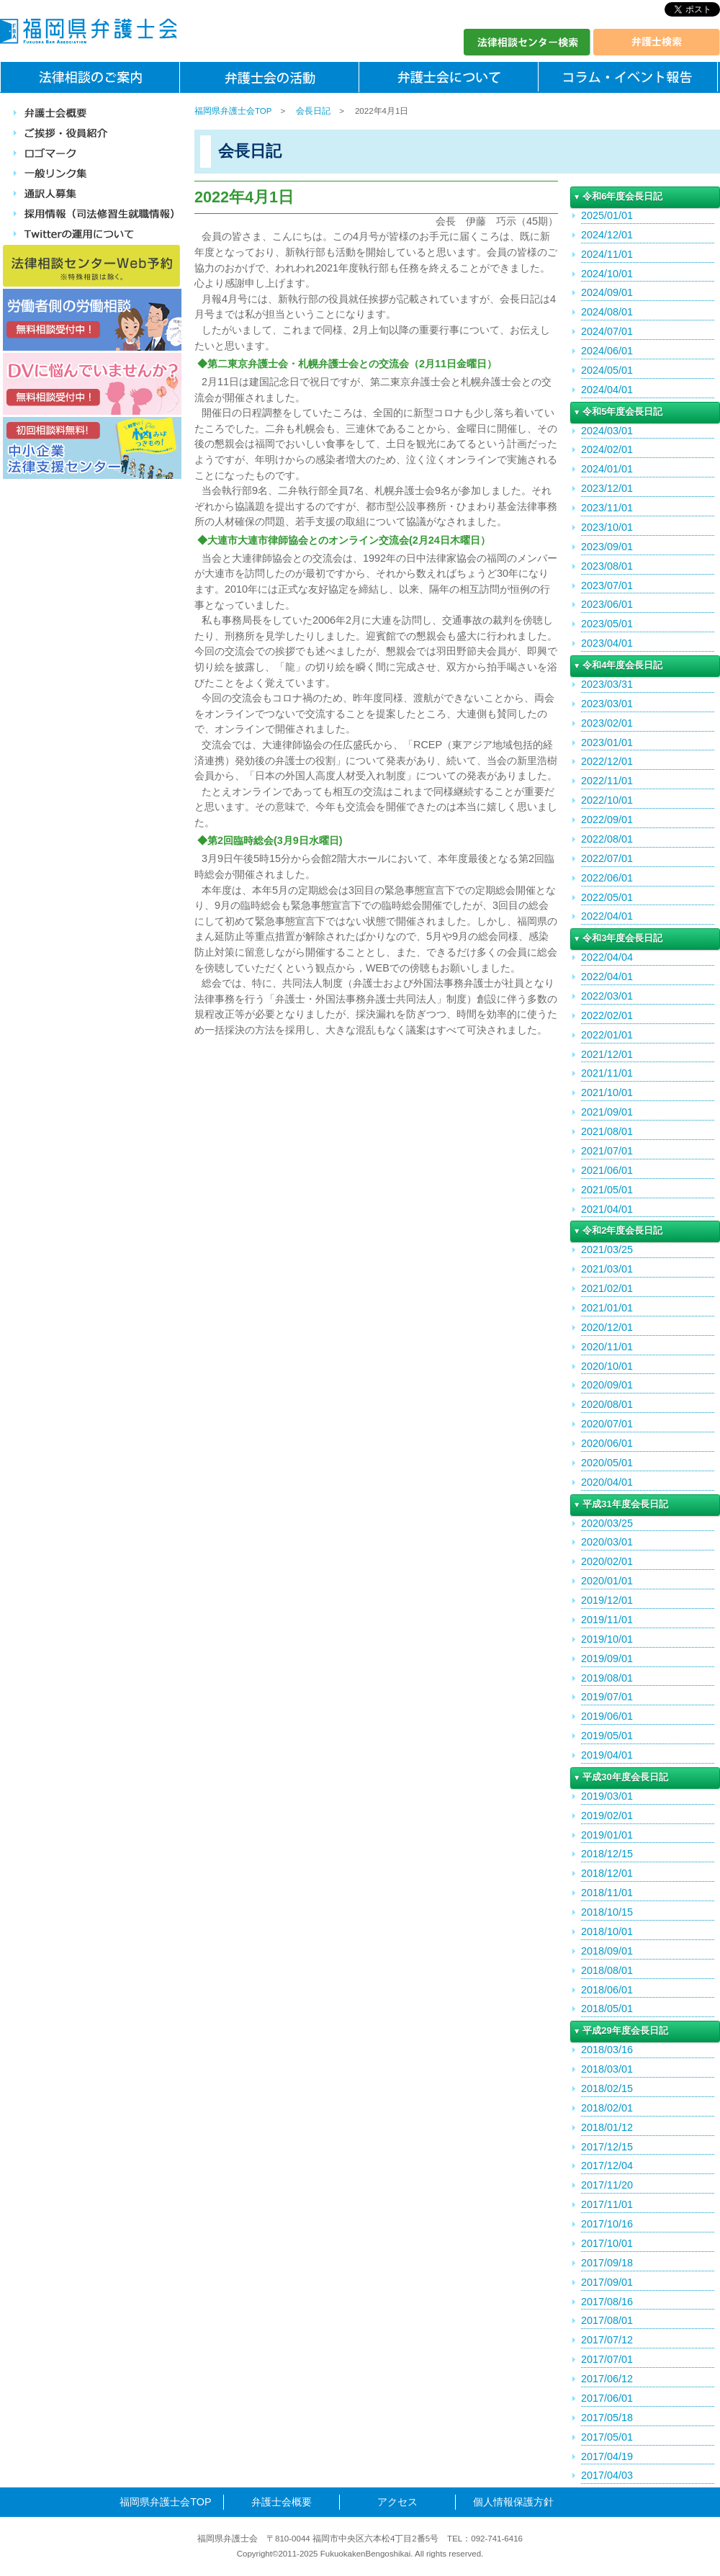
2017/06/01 (607, 2398)
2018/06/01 (607, 1990)
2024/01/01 (607, 469)
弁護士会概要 (281, 2502)
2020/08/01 (607, 1404)
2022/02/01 (607, 1015)
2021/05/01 (607, 1189)
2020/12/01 (607, 1327)
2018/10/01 (607, 1931)
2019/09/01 (607, 1658)
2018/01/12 (607, 2127)
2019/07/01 (607, 1696)
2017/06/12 (607, 2378)
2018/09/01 (607, 1951)
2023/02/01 (607, 723)
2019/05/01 (607, 1735)
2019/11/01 (607, 1619)
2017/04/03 (607, 2475)
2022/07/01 (607, 858)
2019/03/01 (607, 1796)
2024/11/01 (607, 254)
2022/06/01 (607, 878)
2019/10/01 (607, 1639)
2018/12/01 (607, 1873)
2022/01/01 (607, 1035)
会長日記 (313, 111)
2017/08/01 (607, 2320)
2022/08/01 (607, 839)
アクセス (397, 2502)
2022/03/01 (607, 996)
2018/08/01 (607, 1970)
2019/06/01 (607, 1716)
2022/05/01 (607, 897)
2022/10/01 (607, 800)
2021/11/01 (607, 1073)
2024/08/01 (607, 312)
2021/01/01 (607, 1308)
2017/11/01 (607, 2204)
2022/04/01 (607, 916)
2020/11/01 (607, 1346)
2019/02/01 (607, 1815)
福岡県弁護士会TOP (232, 111)
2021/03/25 (607, 1249)
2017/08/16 (607, 2301)
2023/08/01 (607, 566)
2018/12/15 (607, 1853)
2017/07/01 (607, 2359)
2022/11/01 (607, 780)
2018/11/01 (607, 1892)
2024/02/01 (607, 449)
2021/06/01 (607, 1170)
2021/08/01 (607, 1131)
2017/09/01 (607, 2282)
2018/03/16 (607, 2049)
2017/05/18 (607, 2417)
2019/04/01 (607, 1755)
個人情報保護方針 (513, 2502)
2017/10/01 (607, 2243)
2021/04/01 (607, 1209)
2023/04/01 (607, 643)
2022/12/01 (607, 761)
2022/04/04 (607, 957)
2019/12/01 (607, 1600)
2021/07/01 (607, 1151)
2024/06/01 (607, 350)
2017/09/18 (607, 2262)
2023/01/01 (607, 742)
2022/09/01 (607, 819)
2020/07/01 (607, 1424)
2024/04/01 (607, 389)
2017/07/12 (607, 2340)
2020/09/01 (607, 1385)
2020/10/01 (607, 1366)
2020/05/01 (607, 1462)
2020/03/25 (607, 1523)
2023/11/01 (607, 507)
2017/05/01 (607, 2437)
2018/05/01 (607, 2008)
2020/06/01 (607, 1443)
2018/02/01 (607, 2108)
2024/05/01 (607, 370)
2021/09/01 (607, 1112)
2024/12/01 (607, 235)
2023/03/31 (607, 684)
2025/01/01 (607, 215)
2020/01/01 (607, 1581)
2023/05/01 (607, 623)
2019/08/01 (607, 1678)
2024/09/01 (607, 292)
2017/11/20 (607, 2185)
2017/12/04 (607, 2165)
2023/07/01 (607, 585)
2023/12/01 (607, 488)
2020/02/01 (607, 1561)
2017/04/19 (607, 2456)
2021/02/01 (607, 1288)
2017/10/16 (607, 2224)
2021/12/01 (607, 1054)
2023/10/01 (607, 527)
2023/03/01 (607, 703)
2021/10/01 (607, 1092)
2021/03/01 (607, 1269)
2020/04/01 (607, 1482)
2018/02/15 (607, 2088)
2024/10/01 (607, 273)
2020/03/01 (607, 1542)
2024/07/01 (607, 331)
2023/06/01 (607, 604)
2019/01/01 (607, 1835)
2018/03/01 (607, 2069)
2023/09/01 (607, 546)
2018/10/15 (607, 1912)
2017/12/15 (607, 2147)
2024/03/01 (607, 430)
